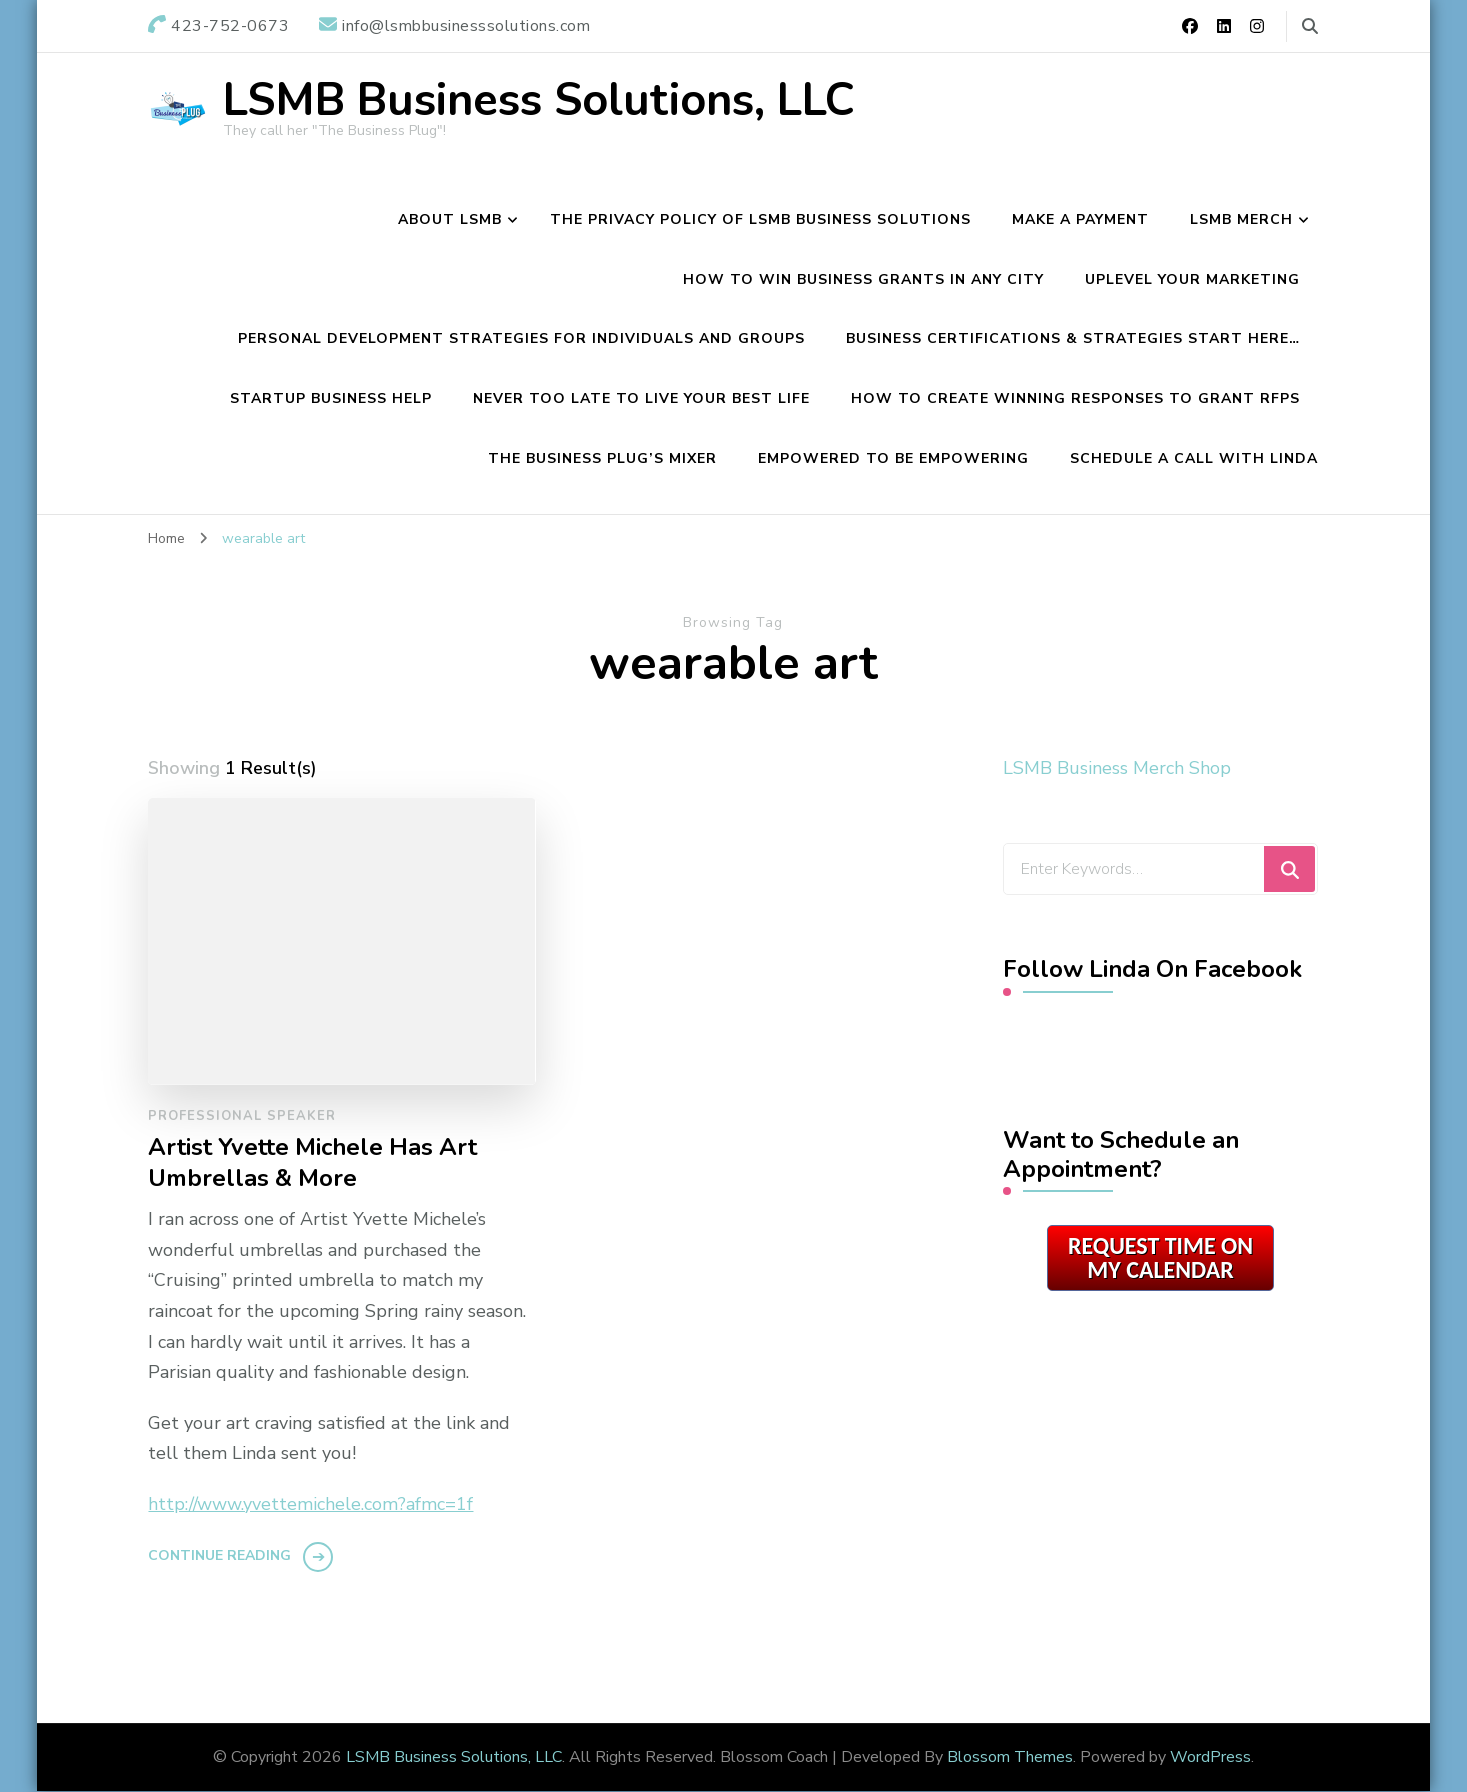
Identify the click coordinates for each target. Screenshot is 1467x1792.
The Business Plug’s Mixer (602, 458)
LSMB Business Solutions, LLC (539, 100)
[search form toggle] (1310, 26)
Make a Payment (1080, 219)
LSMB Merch (1241, 219)
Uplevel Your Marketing (1192, 279)
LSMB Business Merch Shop (1117, 768)
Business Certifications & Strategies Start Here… (1073, 338)
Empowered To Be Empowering (893, 458)
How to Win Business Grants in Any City (863, 279)
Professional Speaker (242, 1116)
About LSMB (450, 219)
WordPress (1210, 1757)
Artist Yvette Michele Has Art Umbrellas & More (312, 1163)
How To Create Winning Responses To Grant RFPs (1075, 398)
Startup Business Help (331, 398)
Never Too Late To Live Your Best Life (641, 398)
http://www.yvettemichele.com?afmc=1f (310, 1504)
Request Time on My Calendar (1160, 1257)
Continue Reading (219, 1555)
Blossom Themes (1010, 1757)
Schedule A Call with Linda (1194, 458)
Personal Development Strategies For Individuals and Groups (521, 338)
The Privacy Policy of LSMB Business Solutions (760, 219)
